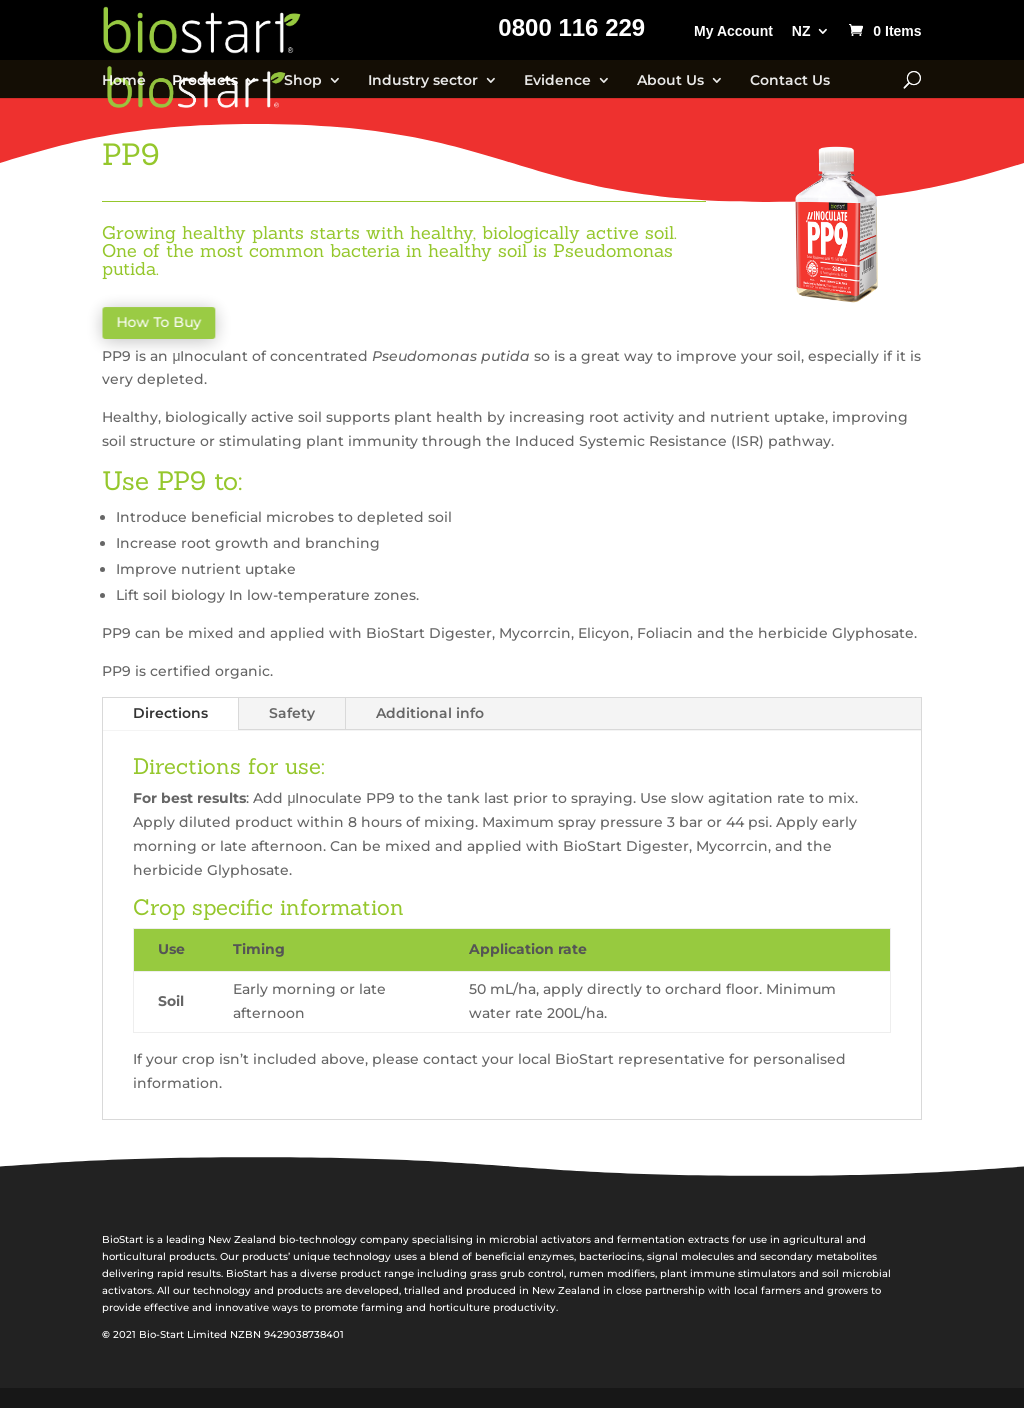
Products (205, 81)
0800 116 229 (571, 31)
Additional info (430, 713)
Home (124, 81)
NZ (801, 31)
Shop (303, 81)
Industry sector (423, 81)
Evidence (557, 81)
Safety (292, 713)
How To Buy (162, 323)
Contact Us (790, 81)
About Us (670, 81)
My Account (733, 31)
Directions (170, 713)
